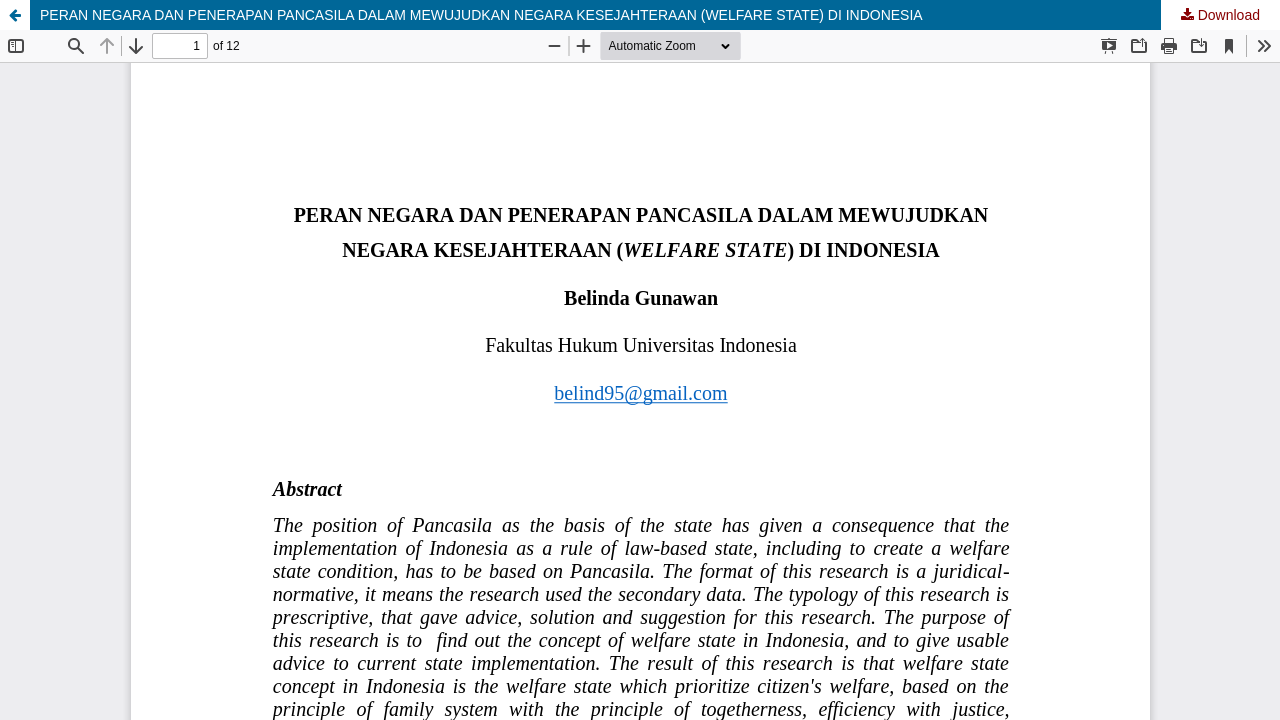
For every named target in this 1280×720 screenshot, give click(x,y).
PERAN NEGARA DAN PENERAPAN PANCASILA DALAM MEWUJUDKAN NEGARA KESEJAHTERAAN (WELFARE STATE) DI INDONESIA (481, 15)
